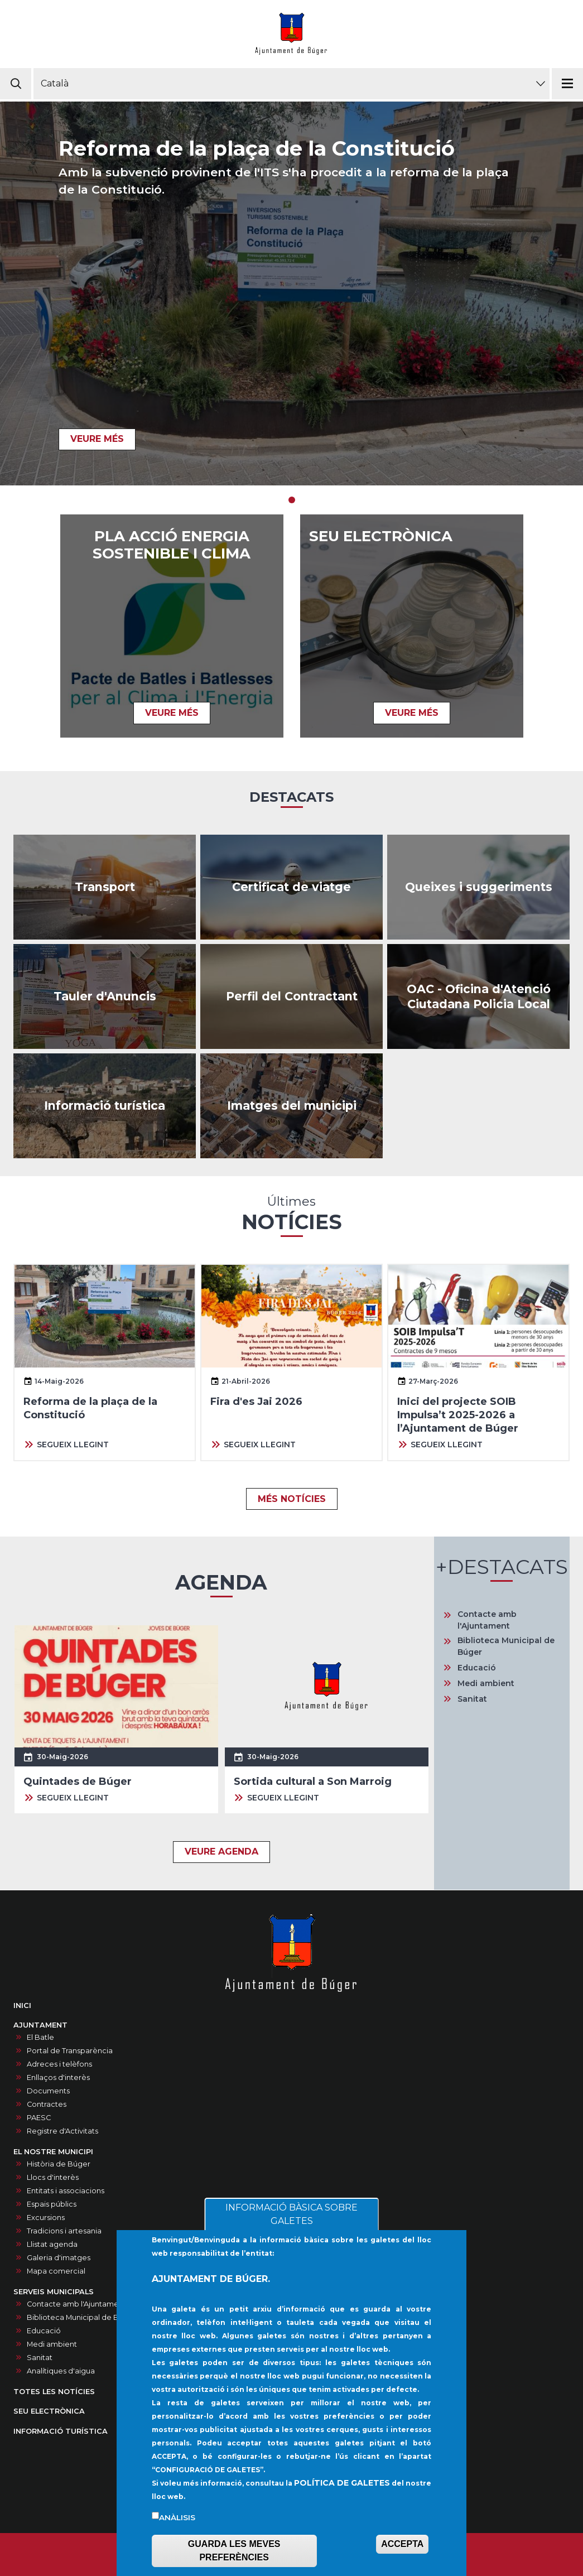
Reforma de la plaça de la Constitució (257, 148)
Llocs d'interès (53, 2177)
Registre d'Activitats (62, 2131)
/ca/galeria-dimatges (291, 1105)
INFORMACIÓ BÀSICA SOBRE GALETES (291, 2236)
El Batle (40, 2037)
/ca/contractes (291, 996)
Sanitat (472, 1699)
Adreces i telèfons (59, 2064)
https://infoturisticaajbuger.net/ (104, 1105)
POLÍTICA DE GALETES (342, 2505)
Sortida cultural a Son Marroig (313, 1781)
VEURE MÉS (97, 439)
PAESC (39, 2117)
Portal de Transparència (70, 2051)
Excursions (46, 2217)
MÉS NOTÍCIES (292, 1499)
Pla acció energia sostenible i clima (171, 545)
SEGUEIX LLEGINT (73, 1444)
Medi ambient (485, 1683)
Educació (476, 1668)
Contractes (46, 2104)
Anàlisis (177, 2539)
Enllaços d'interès (58, 2077)
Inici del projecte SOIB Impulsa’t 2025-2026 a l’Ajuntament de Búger (457, 1414)
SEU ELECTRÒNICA (380, 536)
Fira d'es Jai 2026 (256, 1401)
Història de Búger (58, 2164)
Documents (48, 2091)
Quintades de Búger (77, 1781)
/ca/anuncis (104, 996)
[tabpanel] (291, 293)
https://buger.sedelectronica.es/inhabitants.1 (291, 887)
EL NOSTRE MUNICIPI (53, 2152)
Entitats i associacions (65, 2191)
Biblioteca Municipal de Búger (506, 1646)
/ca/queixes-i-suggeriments (478, 887)
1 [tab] (291, 500)
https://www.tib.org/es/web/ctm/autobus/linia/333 (104, 887)
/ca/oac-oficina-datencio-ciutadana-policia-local (478, 996)
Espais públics (51, 2204)
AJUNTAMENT (40, 2025)
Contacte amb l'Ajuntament (487, 1620)
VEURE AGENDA (221, 1851)
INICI (22, 2005)
